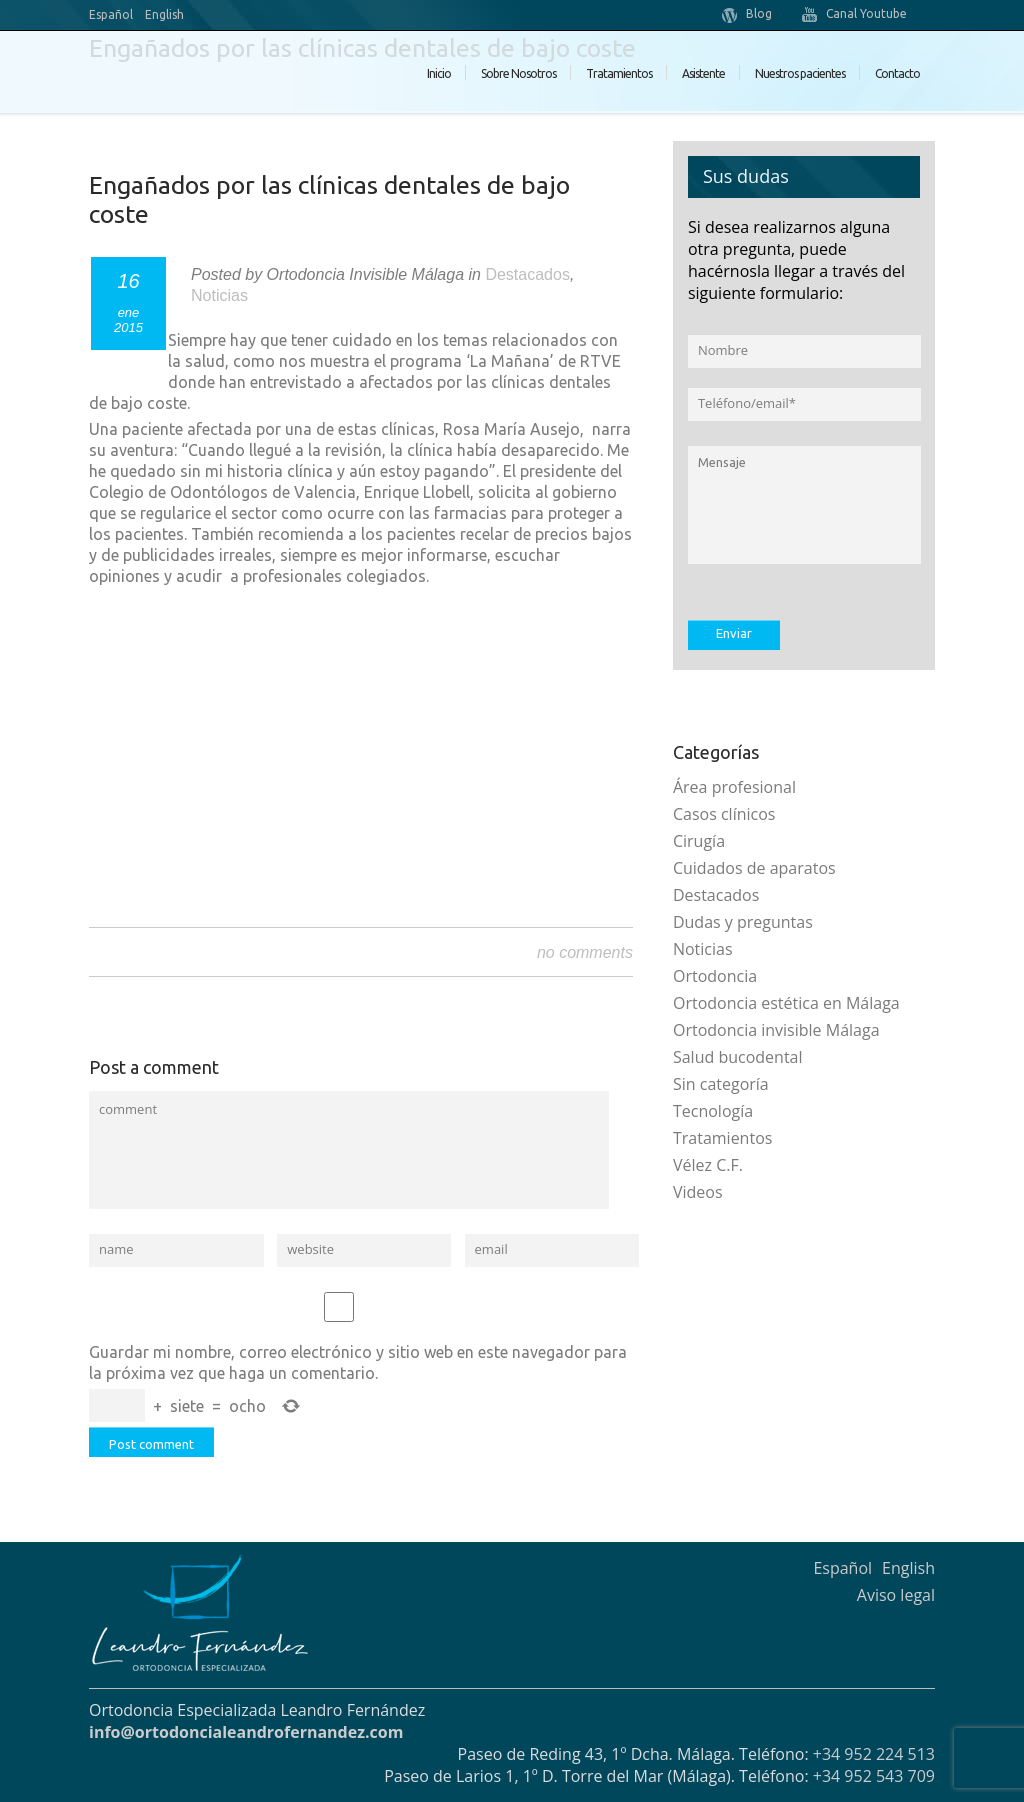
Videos (698, 1192)
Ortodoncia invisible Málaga (776, 1030)
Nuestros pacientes (800, 73)
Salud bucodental (738, 1057)
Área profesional (734, 787)
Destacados (527, 274)
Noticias (219, 295)
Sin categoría (721, 1084)
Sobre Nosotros (518, 73)
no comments (585, 952)
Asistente (703, 73)
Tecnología (713, 1111)
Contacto (897, 73)
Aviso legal (896, 1595)
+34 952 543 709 (874, 1776)
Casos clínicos (724, 814)
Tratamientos (619, 73)
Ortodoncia (715, 976)
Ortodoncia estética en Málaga (786, 1003)
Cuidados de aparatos (754, 868)
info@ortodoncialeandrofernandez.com (246, 1732)
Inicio (439, 73)
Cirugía (699, 841)
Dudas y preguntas (743, 922)
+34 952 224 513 (874, 1754)
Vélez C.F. (708, 1165)
